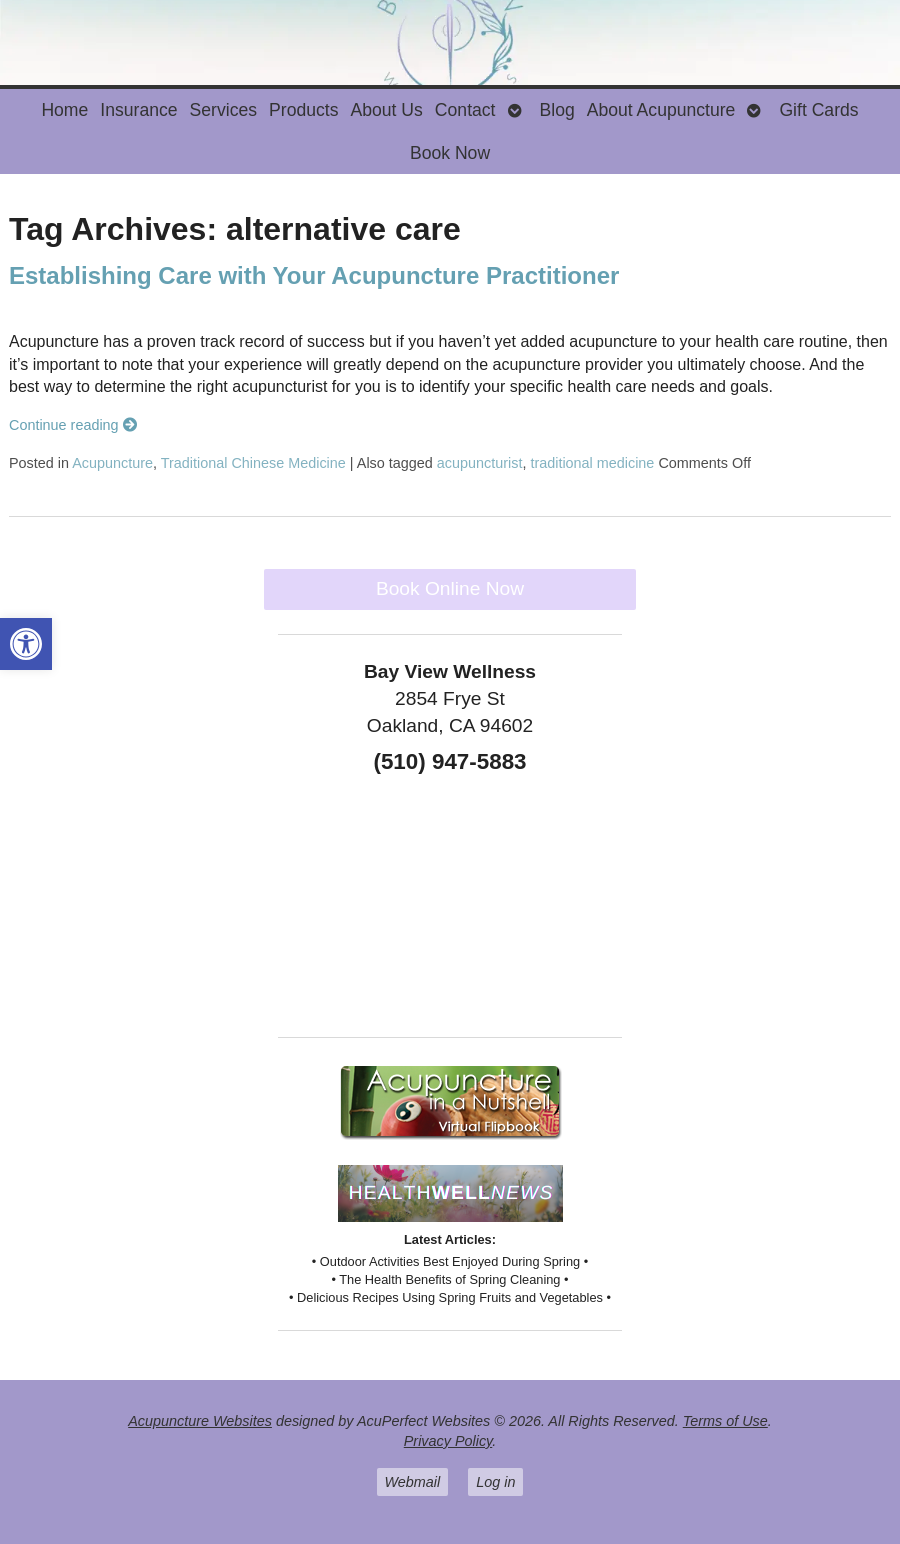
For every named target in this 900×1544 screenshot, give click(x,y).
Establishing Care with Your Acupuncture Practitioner (314, 275)
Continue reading (73, 425)
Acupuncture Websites (200, 1421)
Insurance (138, 110)
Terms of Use (725, 1421)
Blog (557, 110)
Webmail (413, 1482)
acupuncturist (480, 463)
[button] (26, 644)
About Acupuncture (661, 110)
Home (64, 110)
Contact (465, 110)
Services (223, 110)
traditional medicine (592, 463)
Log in (495, 1482)
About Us (386, 110)
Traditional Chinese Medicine (253, 463)
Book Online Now (450, 588)
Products (303, 110)
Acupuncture (112, 463)
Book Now (450, 153)
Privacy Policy (448, 1441)
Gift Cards (818, 110)
